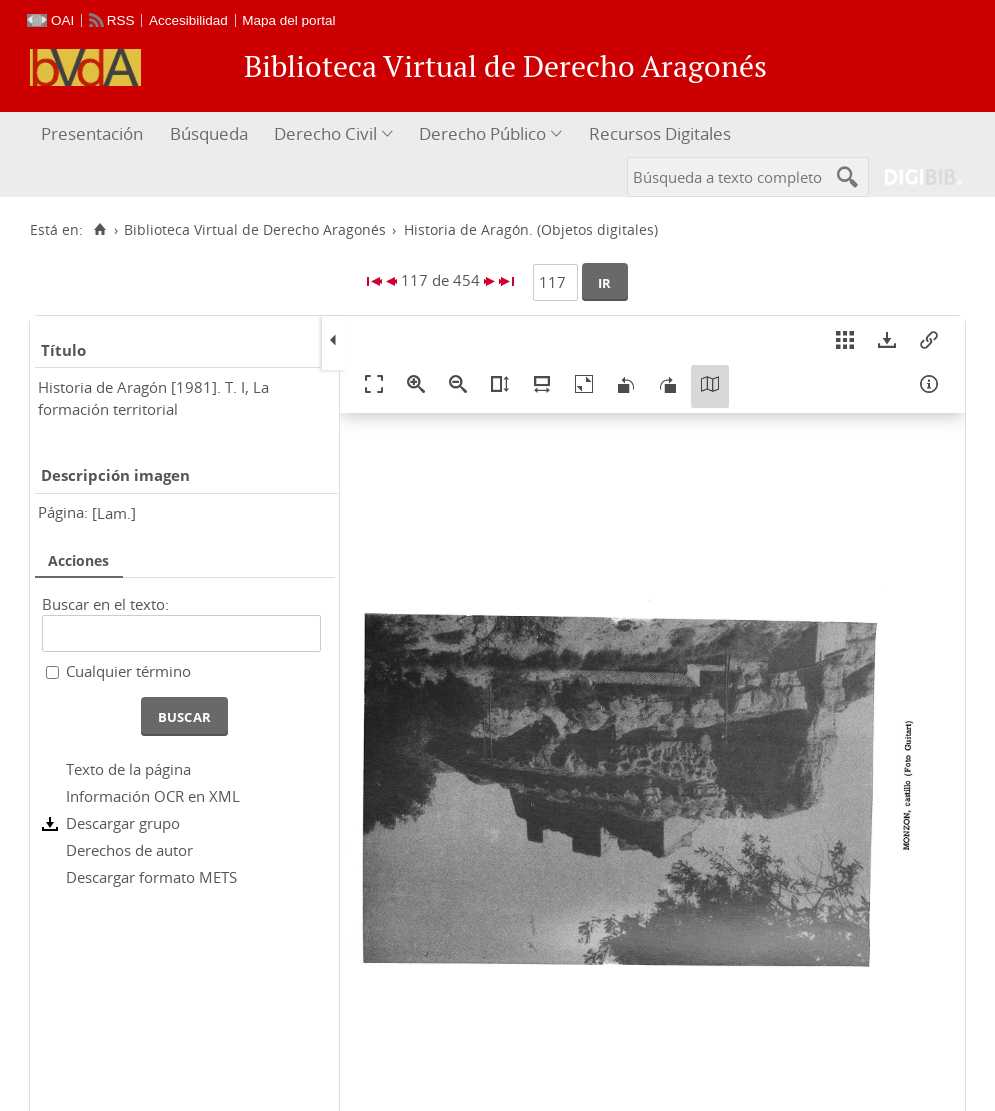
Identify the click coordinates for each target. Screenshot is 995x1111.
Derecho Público (482, 133)
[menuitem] (94, 134)
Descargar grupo (123, 823)
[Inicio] (99, 230)
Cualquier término (128, 671)
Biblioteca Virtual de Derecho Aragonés (255, 230)
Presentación (92, 133)
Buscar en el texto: (105, 604)
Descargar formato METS (151, 877)
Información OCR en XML (153, 796)
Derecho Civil (325, 133)
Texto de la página (128, 769)
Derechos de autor (129, 850)
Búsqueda (209, 133)
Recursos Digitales (660, 133)
